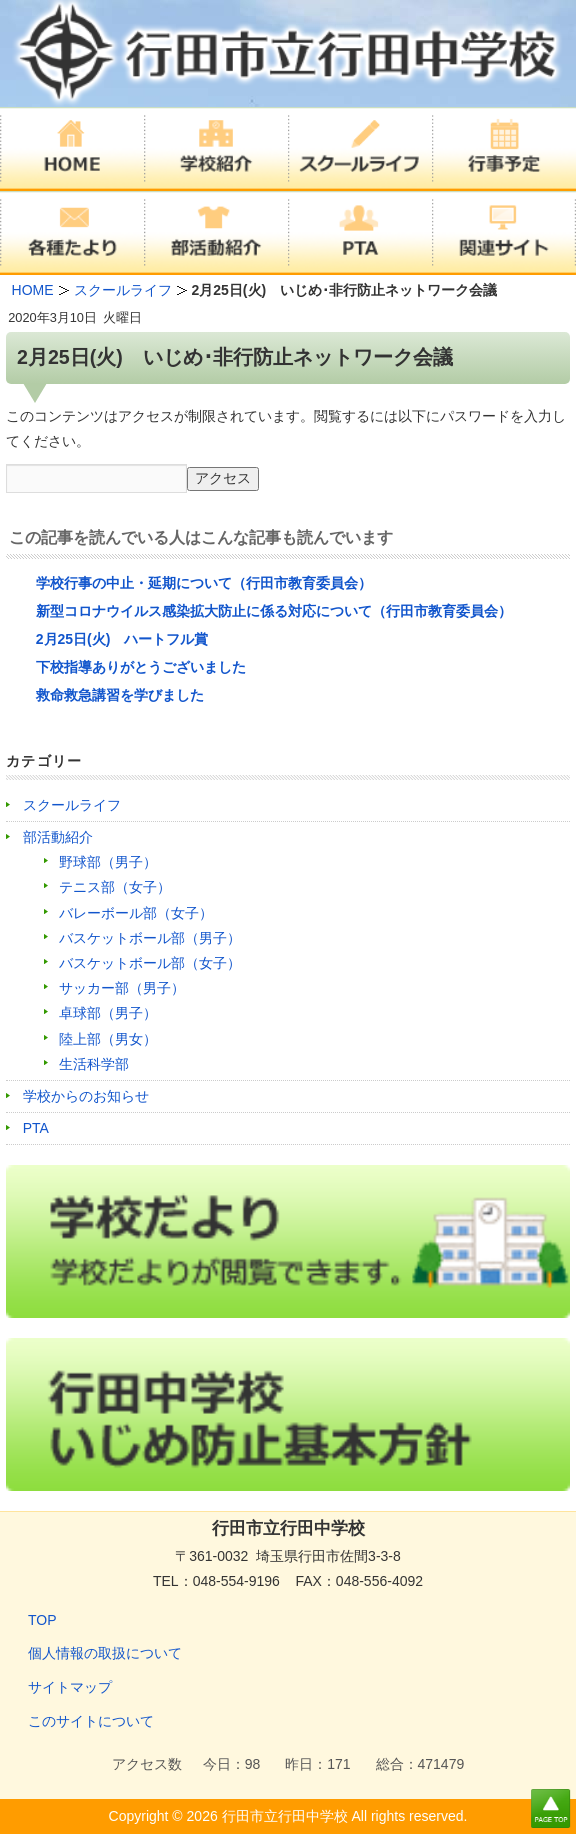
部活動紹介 (58, 837)
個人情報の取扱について (105, 1653)
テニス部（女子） (115, 887)
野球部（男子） (108, 862)
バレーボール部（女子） (136, 913)
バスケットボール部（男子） (150, 938)
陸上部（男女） (108, 1039)
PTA (36, 1128)
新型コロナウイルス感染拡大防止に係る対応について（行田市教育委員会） (274, 611)
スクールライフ (72, 805)
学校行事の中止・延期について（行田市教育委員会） (204, 583)
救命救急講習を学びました (120, 695)
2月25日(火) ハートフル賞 (129, 639)
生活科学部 (94, 1064)
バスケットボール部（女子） (150, 963)
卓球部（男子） (108, 1013)
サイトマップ (70, 1687)
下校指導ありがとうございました (141, 667)
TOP (42, 1620)
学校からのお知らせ (86, 1096)
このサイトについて (91, 1721)
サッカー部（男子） (122, 988)
